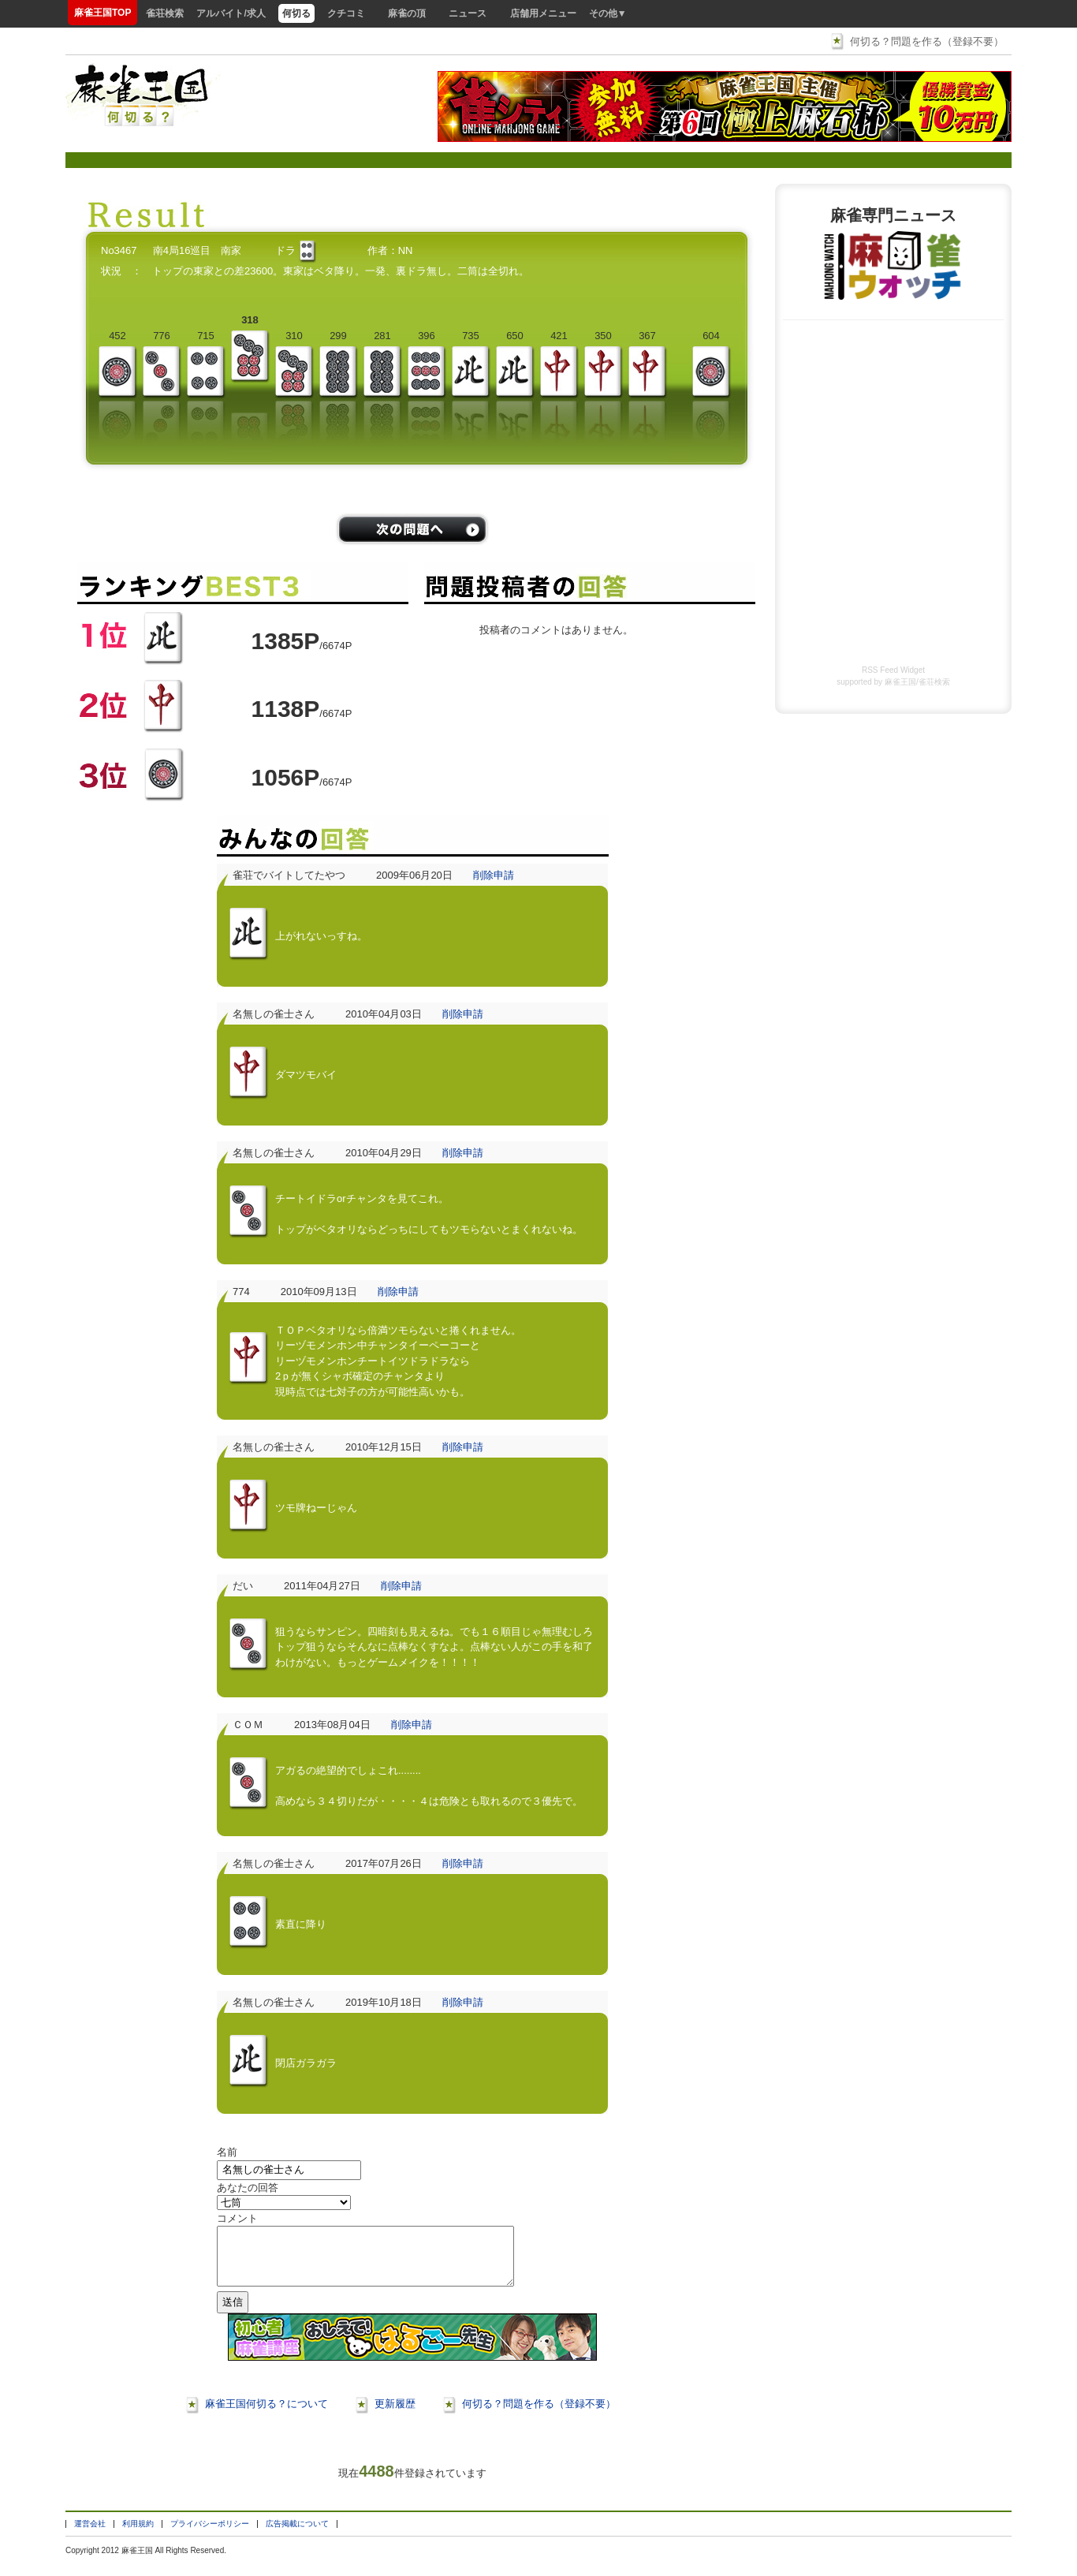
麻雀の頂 (407, 13)
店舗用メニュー (543, 13)
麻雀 (129, 2562)
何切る (296, 13)
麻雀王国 (900, 682)
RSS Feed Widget (893, 670)
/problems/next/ (412, 529)
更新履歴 (395, 2415)
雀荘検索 (165, 13)
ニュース (467, 13)
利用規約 (138, 2535)
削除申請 (493, 875)
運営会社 (90, 2535)
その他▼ (608, 13)
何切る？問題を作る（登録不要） (927, 41)
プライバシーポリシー (209, 2535)
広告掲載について (297, 2535)
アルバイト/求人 (230, 13)
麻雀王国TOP (102, 12)
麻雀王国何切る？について (266, 2415)
